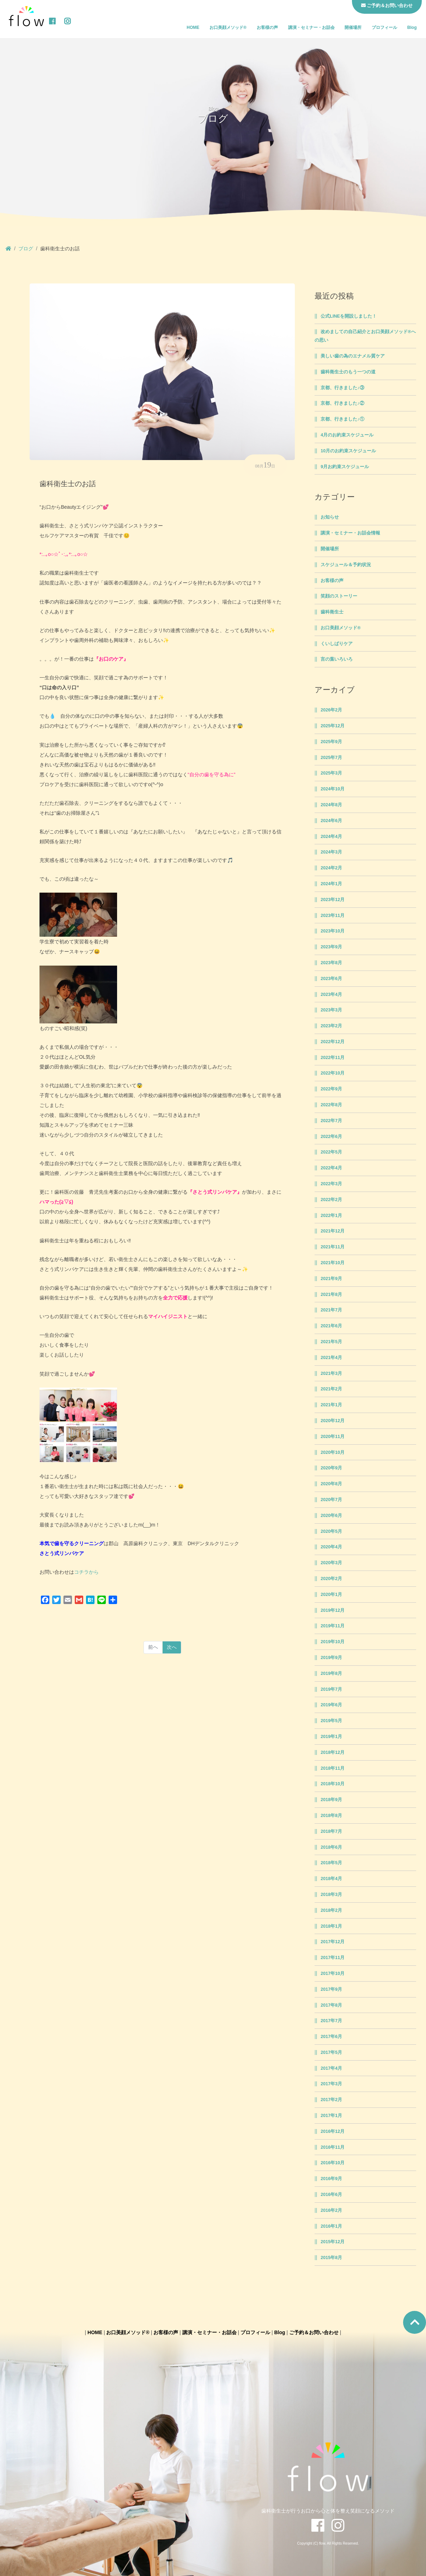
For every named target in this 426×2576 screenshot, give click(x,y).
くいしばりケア (337, 643)
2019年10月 (333, 1641)
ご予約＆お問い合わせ (314, 2332)
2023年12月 (333, 899)
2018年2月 (331, 1910)
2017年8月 (331, 2005)
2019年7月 (331, 1689)
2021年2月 (331, 1389)
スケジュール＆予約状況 (346, 564)
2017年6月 (331, 2036)
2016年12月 (333, 2131)
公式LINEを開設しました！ (349, 316)
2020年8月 (331, 1483)
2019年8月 (331, 1673)
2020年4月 (331, 1546)
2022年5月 (331, 1152)
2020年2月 (331, 1578)
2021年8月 (331, 1294)
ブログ (25, 248)
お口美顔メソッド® (228, 27)
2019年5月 (331, 1720)
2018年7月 (331, 1831)
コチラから (86, 1572)
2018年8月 (331, 1815)
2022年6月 (331, 1136)
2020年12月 (333, 1420)
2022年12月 (333, 1041)
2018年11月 (333, 1768)
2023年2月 (331, 1025)
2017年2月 (331, 2099)
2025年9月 (331, 741)
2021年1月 (331, 1404)
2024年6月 (331, 820)
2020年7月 (331, 1499)
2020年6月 (331, 1515)
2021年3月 (331, 1373)
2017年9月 (331, 1989)
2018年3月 (331, 1894)
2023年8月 (331, 962)
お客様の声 (267, 27)
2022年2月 (331, 1199)
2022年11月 (333, 1057)
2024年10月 (333, 789)
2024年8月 (331, 804)
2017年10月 (333, 1973)
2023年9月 (331, 946)
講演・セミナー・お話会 (311, 27)
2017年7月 (331, 2020)
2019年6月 (331, 1704)
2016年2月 (331, 2210)
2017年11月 (333, 1957)
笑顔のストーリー (339, 596)
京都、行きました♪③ (342, 387)
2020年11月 (333, 1436)
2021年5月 (331, 1341)
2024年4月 (331, 836)
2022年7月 (331, 1120)
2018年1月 (331, 1926)
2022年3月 (331, 1183)
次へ (172, 1647)
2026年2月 (331, 710)
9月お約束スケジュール (345, 466)
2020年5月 (331, 1531)
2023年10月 (333, 931)
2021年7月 (331, 1310)
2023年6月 (331, 978)
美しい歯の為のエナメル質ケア (353, 356)
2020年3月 (331, 1562)
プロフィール (384, 27)
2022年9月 (331, 1089)
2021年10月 (333, 1262)
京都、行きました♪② (342, 403)
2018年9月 (331, 1799)
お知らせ (330, 517)
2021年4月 (331, 1357)
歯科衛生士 (332, 612)
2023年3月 (331, 1010)
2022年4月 (331, 1167)
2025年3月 (331, 773)
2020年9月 (331, 1468)
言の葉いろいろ (337, 659)
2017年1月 (331, 2115)
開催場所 (353, 27)
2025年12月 (333, 725)
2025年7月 (331, 757)
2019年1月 (331, 1736)
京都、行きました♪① (342, 419)
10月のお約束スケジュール (348, 450)
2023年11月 (333, 915)
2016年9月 (331, 2178)
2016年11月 (333, 2147)
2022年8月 (331, 1104)
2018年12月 (333, 1752)
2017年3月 (331, 2083)
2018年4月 (331, 1878)
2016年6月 (331, 2194)
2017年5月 (331, 2052)
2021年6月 (331, 1325)
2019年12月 (333, 1610)
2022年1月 (331, 1215)
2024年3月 (331, 852)
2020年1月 (331, 1594)
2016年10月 (333, 2162)
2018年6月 (331, 1847)
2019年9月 (331, 1657)
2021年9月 (331, 1278)
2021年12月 (333, 1231)
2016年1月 (331, 2226)
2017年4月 (331, 2068)
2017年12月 (333, 1941)
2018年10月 (333, 1783)
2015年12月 (333, 2241)
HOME (193, 27)
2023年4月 (331, 994)
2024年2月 (331, 867)
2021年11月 (333, 1246)
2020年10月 (333, 1452)
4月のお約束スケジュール (347, 435)
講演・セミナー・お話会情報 (350, 533)
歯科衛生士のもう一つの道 (348, 371)
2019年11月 (333, 1625)
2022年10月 (333, 1073)
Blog (412, 27)
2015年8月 (331, 2257)
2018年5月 (331, 1862)
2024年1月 (331, 883)
